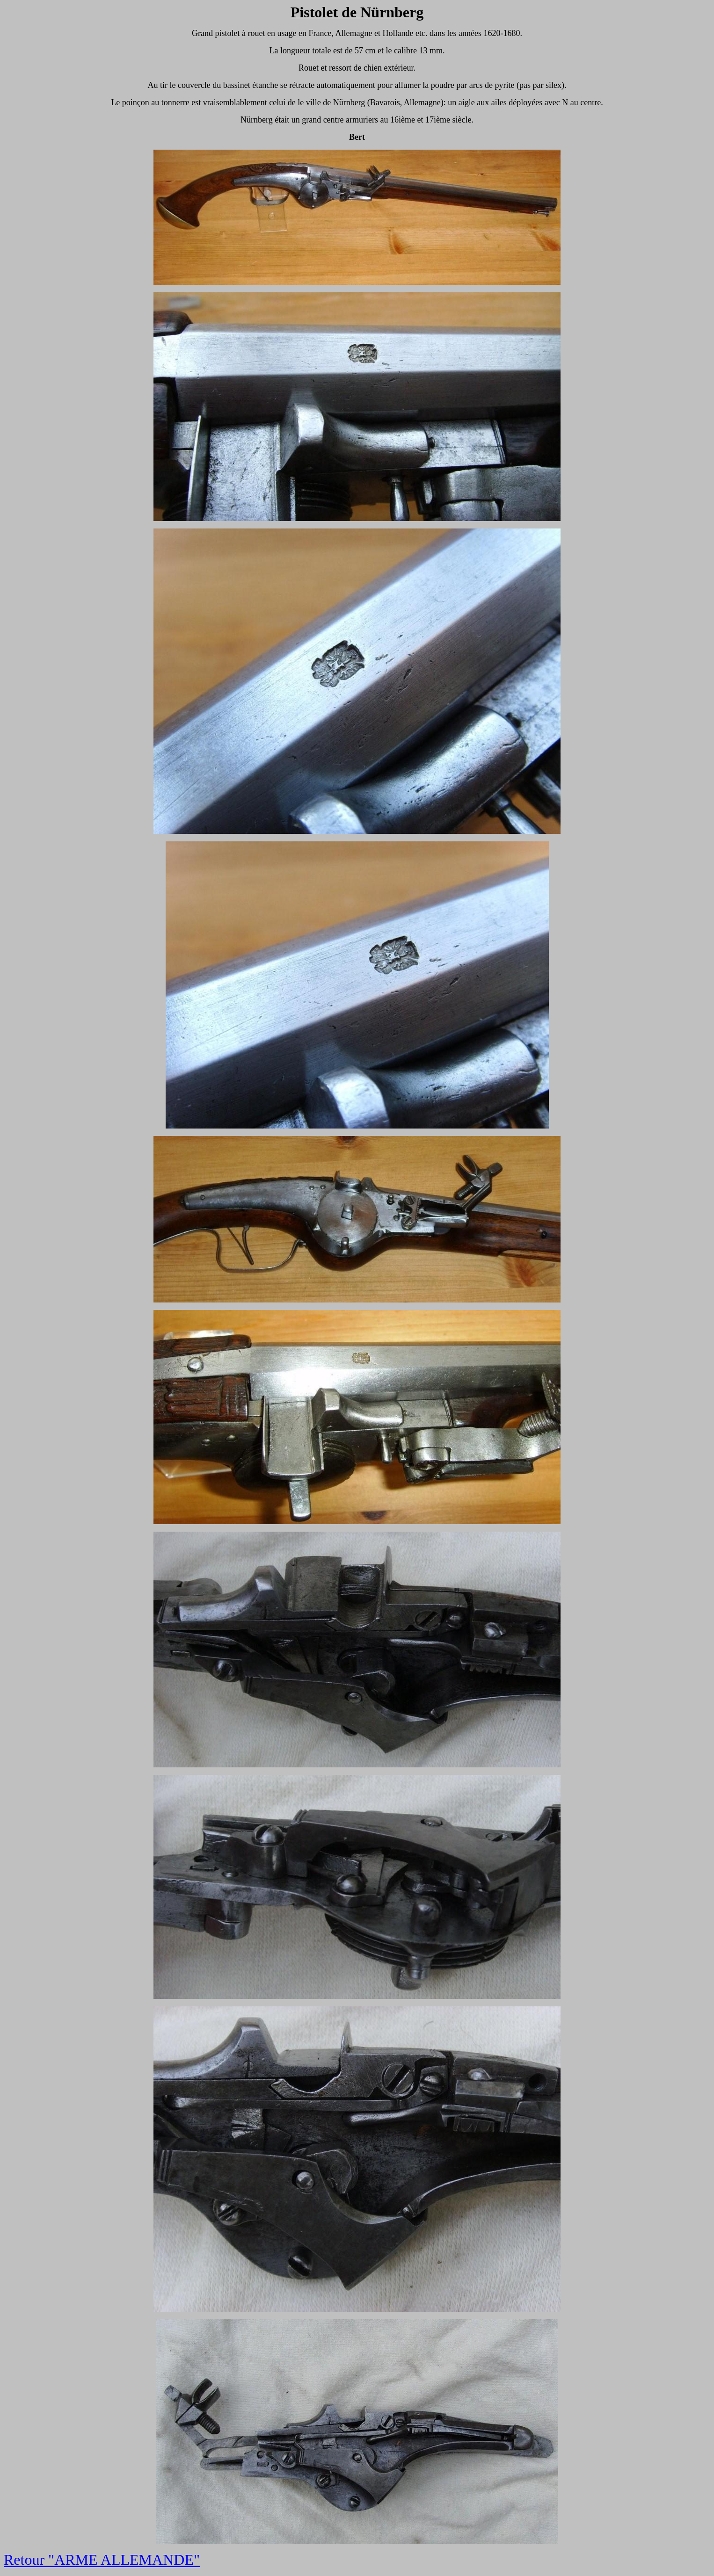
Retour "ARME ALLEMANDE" (102, 2559)
